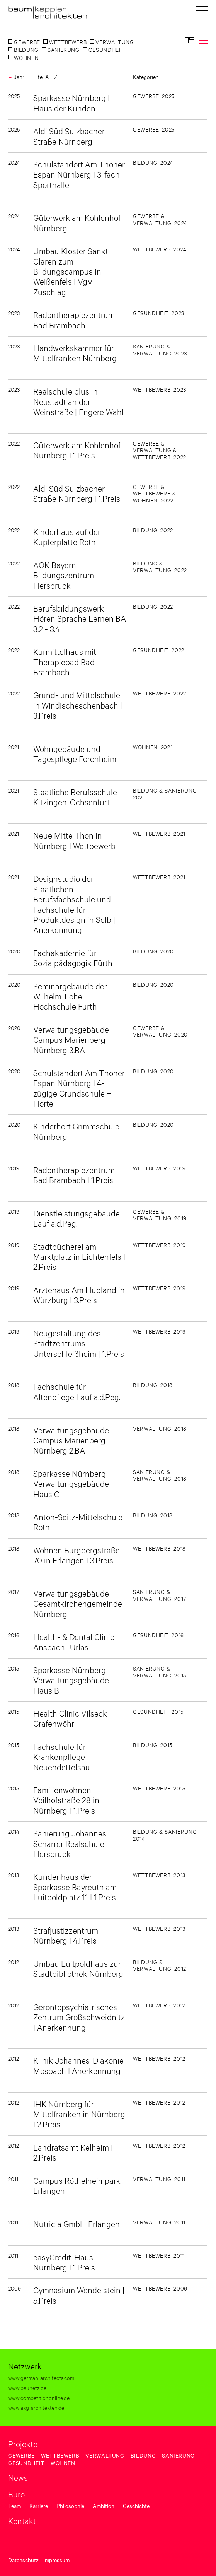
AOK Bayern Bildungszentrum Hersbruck (63, 574)
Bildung (143, 2455)
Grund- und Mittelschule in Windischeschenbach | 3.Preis (77, 704)
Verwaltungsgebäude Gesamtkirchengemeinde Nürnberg (77, 1603)
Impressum (56, 2560)
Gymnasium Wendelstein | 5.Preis (78, 2294)
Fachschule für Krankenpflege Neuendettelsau (61, 1756)
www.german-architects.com (41, 2377)
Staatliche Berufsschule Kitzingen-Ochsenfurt (75, 796)
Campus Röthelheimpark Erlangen (77, 2185)
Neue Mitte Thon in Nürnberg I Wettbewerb (74, 840)
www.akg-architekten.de (36, 2407)
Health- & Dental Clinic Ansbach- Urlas (73, 1641)
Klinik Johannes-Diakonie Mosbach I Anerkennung (78, 2065)
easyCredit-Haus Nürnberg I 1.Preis (64, 2261)
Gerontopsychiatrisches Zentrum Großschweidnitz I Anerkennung (79, 2016)
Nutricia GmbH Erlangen (76, 2223)
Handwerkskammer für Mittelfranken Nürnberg (75, 352)
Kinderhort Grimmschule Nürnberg (76, 1131)
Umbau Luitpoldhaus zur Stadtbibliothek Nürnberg (78, 1968)
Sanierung (178, 2455)
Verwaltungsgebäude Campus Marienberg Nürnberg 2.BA (71, 1440)
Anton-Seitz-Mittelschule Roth (77, 1521)
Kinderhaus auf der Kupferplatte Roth (66, 536)
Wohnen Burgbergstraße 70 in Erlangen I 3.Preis (76, 1554)
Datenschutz (23, 2560)
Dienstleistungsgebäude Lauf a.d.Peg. (76, 1218)
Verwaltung (104, 2455)
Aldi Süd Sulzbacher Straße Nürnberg (69, 135)
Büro (16, 2494)
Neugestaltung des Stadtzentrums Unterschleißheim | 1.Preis (78, 1342)
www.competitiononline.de (39, 2397)
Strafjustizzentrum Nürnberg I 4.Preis (65, 1935)
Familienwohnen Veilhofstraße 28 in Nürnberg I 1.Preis (66, 1799)
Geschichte (136, 2505)
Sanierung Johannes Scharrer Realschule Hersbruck (69, 1843)
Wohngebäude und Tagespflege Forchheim (74, 753)
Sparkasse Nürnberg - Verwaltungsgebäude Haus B (72, 1679)
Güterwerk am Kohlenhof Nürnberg (77, 222)
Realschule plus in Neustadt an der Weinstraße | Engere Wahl (78, 401)
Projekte (22, 2444)
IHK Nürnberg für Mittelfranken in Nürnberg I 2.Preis (79, 2113)
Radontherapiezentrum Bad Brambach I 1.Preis (74, 1174)
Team (14, 2505)
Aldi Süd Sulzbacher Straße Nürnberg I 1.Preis (76, 493)
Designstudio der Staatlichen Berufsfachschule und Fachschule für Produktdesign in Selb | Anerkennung (74, 903)
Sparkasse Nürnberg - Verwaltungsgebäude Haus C (72, 1483)
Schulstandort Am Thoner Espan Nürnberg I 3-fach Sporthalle (79, 174)
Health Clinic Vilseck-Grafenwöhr (71, 1718)
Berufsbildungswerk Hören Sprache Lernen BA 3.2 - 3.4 (79, 618)
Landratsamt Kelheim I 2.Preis (73, 2152)
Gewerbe (21, 2455)
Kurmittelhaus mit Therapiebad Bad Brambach (64, 661)
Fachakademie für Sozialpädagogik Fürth (72, 957)
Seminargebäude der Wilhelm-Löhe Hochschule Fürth (70, 996)
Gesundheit (26, 2463)
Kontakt (22, 2521)
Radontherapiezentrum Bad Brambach (74, 319)
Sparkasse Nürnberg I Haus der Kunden (71, 102)
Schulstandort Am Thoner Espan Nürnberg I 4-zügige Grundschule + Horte (79, 1087)
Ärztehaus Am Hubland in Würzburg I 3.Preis (79, 1294)
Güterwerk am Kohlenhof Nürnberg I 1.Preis (77, 449)
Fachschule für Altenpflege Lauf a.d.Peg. (76, 1391)
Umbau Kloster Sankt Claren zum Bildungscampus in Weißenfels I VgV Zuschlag (70, 271)
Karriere (38, 2505)
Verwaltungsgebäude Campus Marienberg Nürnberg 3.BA (71, 1039)
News (18, 2477)
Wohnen (63, 2463)
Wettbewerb (60, 2455)
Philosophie (70, 2505)
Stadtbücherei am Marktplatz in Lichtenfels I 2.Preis (79, 1256)
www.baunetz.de (27, 2387)
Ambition (103, 2505)
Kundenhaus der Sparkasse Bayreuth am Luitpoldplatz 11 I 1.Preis (75, 1886)
